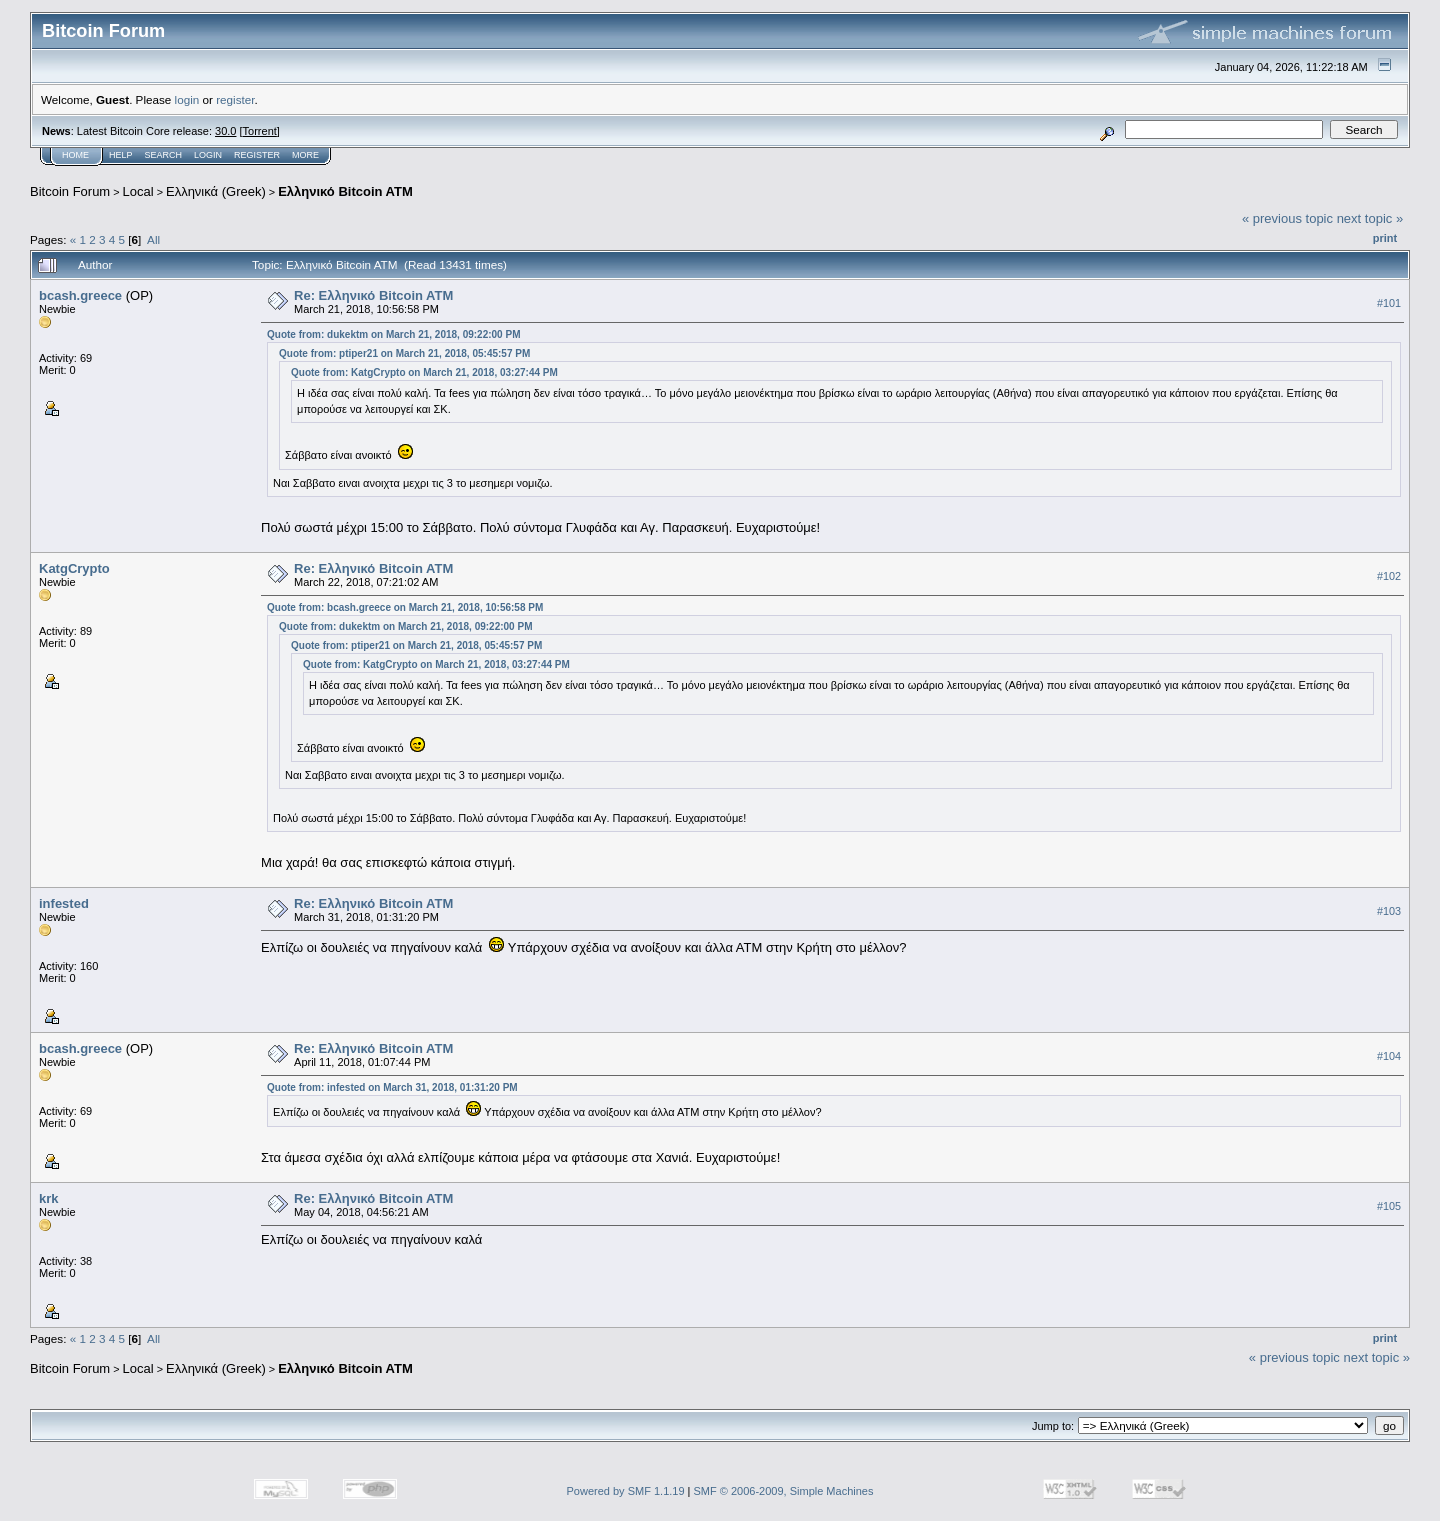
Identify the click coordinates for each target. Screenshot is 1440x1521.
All (153, 239)
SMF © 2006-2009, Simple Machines (784, 1491)
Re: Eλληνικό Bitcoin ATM (373, 295)
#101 (1389, 303)
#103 (1389, 912)
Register (257, 155)
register (235, 99)
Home (75, 155)
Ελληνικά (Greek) (216, 191)
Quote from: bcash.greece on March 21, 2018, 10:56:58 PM (405, 607)
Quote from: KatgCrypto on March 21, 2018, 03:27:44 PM (424, 372)
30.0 (225, 131)
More (305, 155)
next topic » (1370, 218)
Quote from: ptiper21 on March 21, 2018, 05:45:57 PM (404, 353)
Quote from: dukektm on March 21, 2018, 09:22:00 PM (393, 334)
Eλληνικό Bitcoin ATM (345, 191)
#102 (1389, 577)
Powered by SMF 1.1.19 (626, 1491)
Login (208, 155)
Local (138, 191)
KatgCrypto (74, 568)
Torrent (260, 131)
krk (49, 1198)
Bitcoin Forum (70, 191)
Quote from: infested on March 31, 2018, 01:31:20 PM (392, 1087)
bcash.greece (80, 295)
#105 (1389, 1206)
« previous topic (1287, 218)
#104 (1389, 1057)
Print (1385, 238)
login (187, 99)
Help (121, 155)
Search (164, 155)
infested (64, 903)
